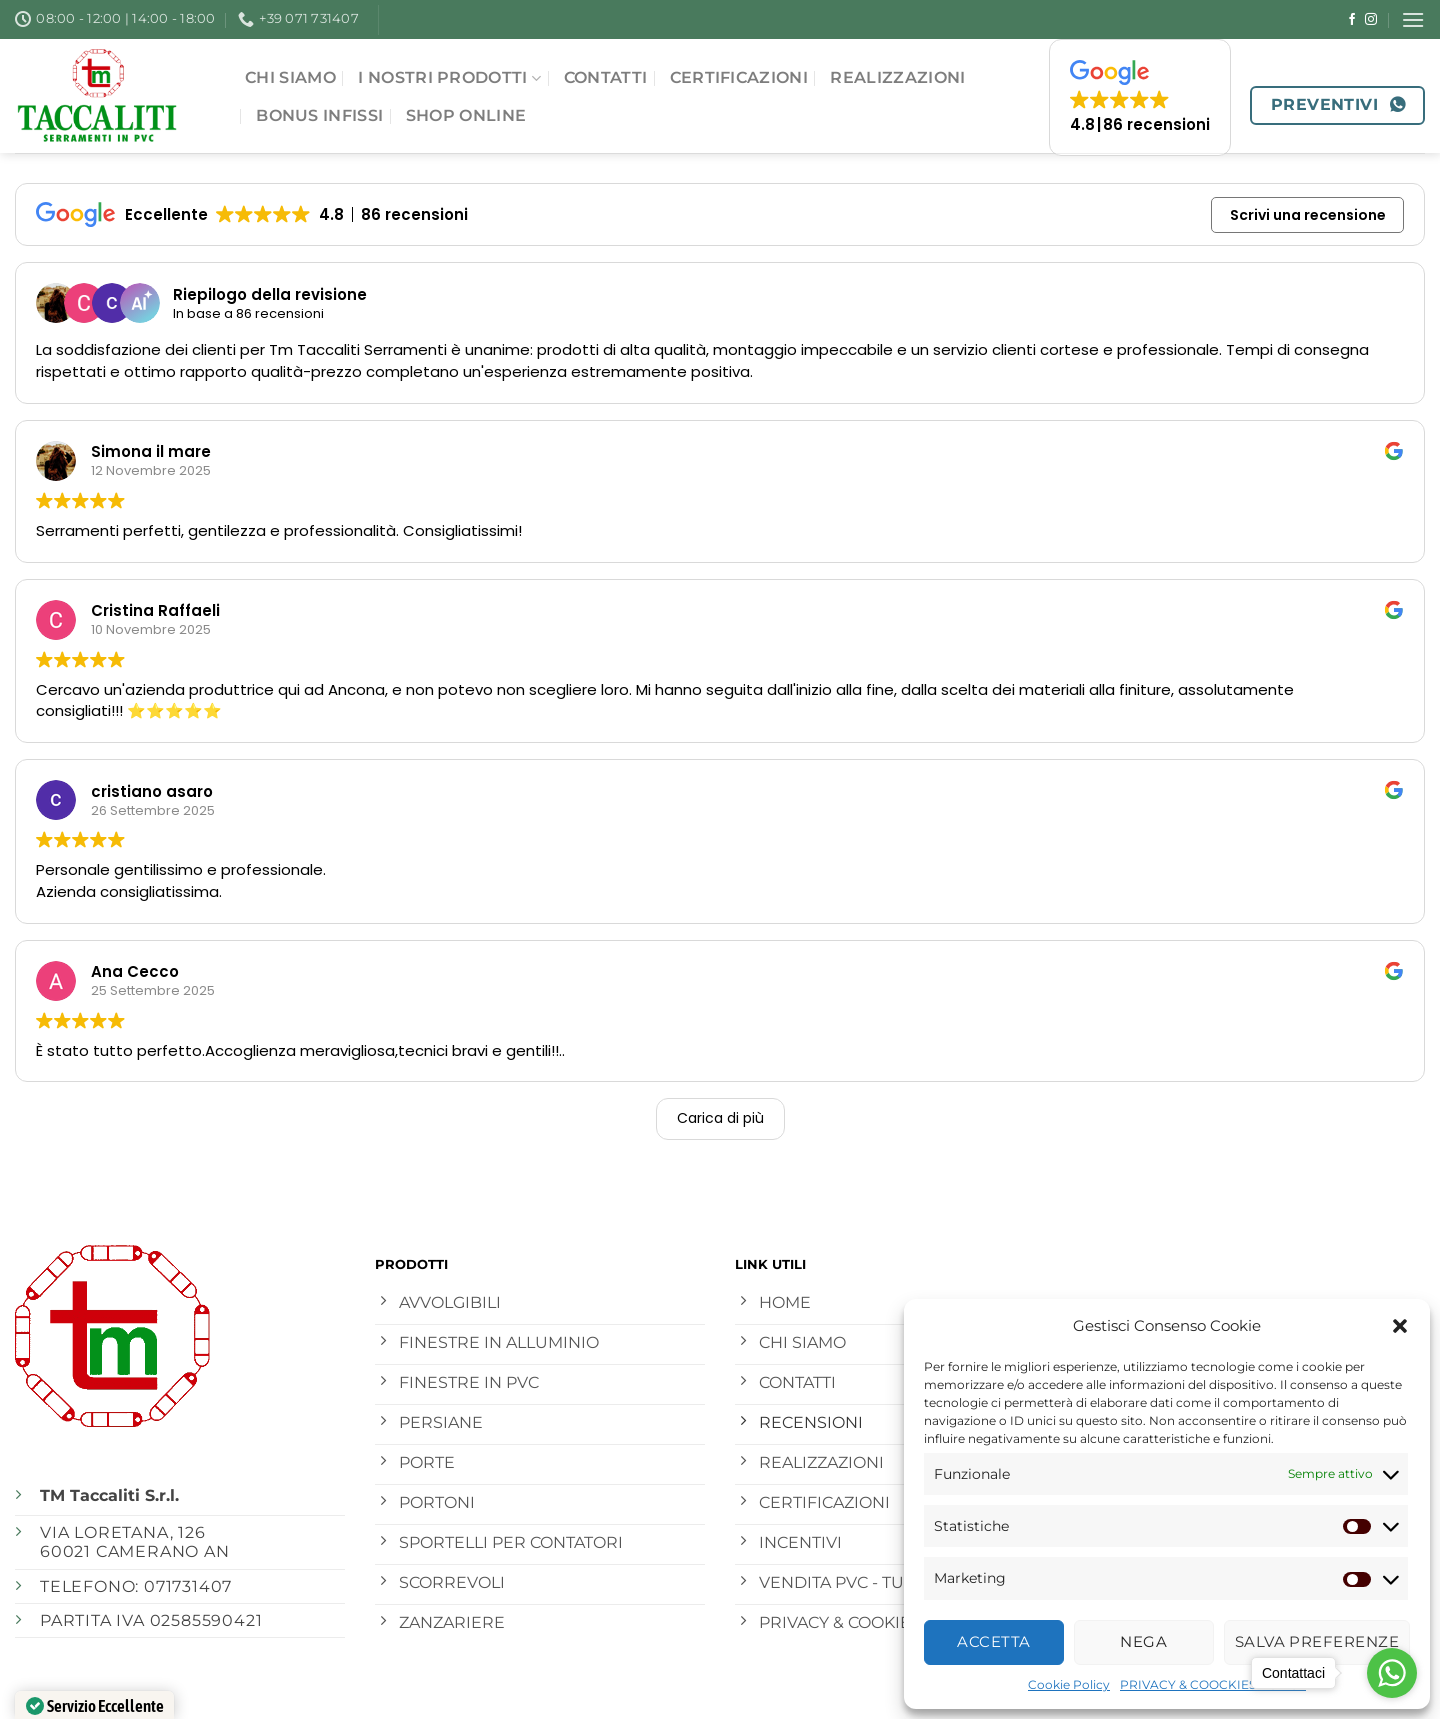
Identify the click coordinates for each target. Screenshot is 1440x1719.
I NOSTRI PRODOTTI (449, 78)
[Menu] (1413, 19)
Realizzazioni (897, 77)
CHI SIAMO (290, 77)
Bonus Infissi (319, 115)
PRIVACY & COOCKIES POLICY (1213, 1684)
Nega (1143, 1641)
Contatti (606, 77)
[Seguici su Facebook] (1352, 20)
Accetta (993, 1641)
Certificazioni (739, 77)
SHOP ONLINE (466, 115)
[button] (1400, 1326)
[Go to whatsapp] (1392, 1673)
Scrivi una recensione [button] (1308, 215)
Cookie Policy (1069, 1684)
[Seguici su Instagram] (1371, 20)
